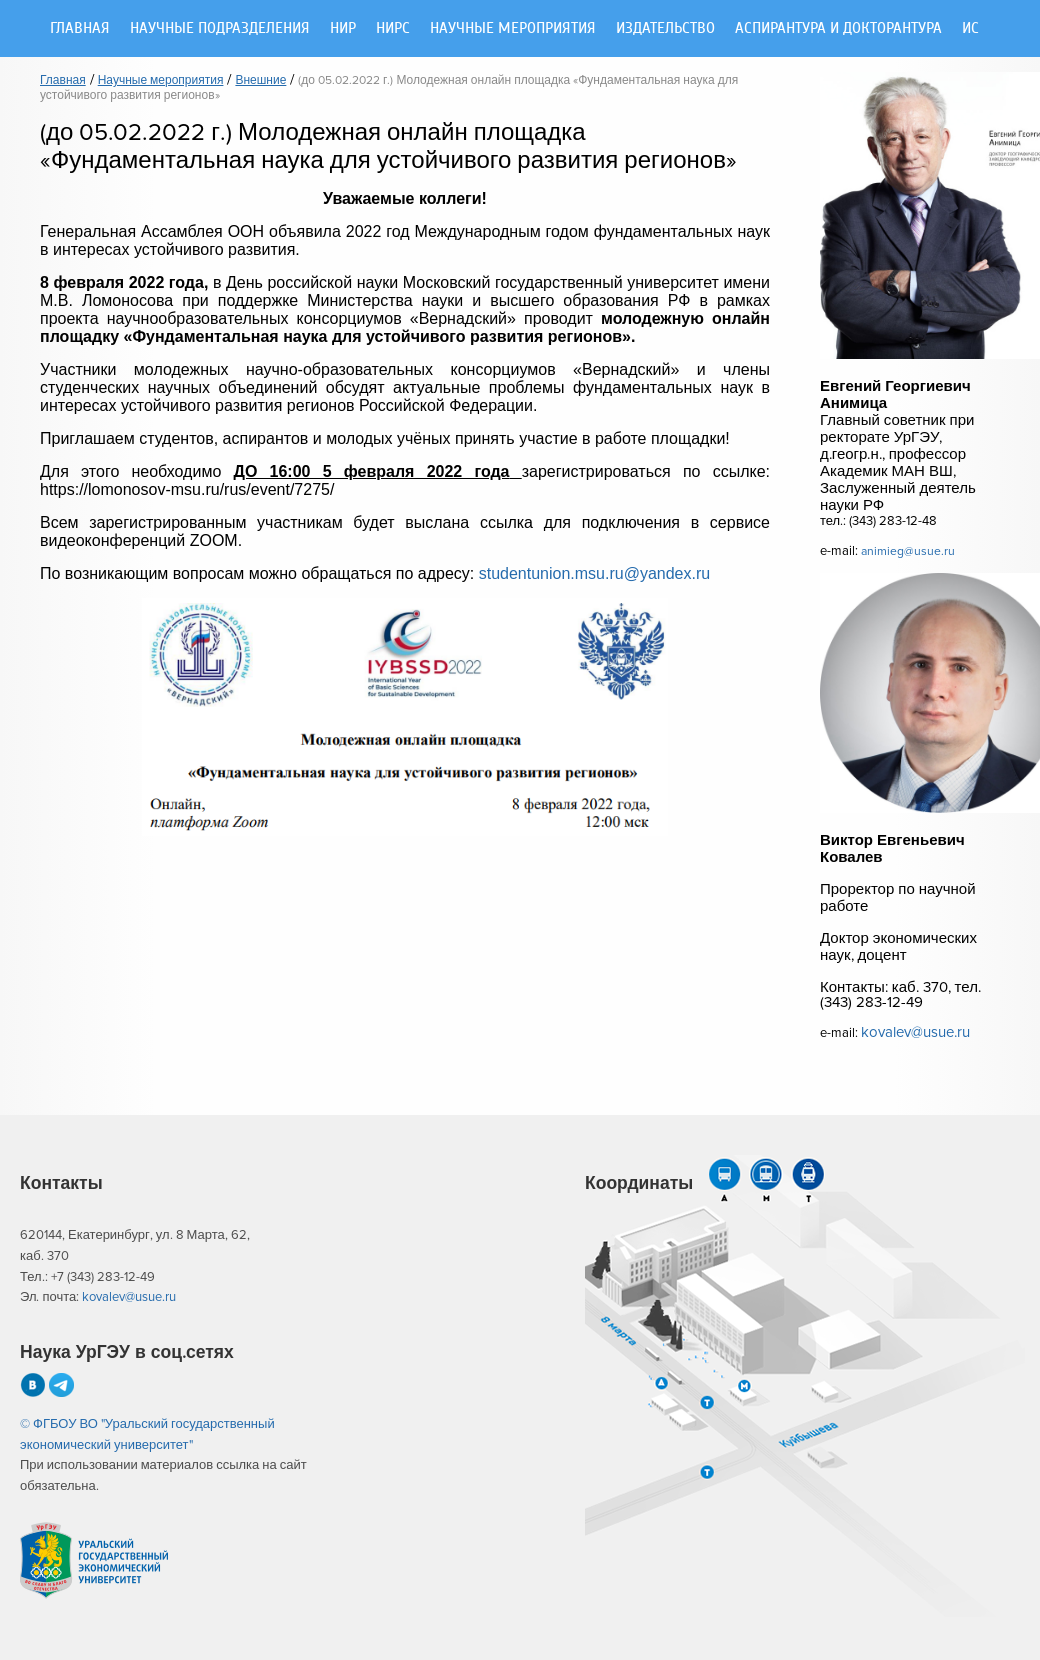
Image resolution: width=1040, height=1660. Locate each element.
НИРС (393, 28)
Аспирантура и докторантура (838, 28)
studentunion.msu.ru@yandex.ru (594, 573)
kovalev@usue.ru (915, 1032)
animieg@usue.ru (908, 551)
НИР (343, 28)
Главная (80, 28)
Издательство (665, 28)
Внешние (260, 81)
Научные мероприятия (513, 28)
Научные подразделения (220, 28)
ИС (970, 28)
